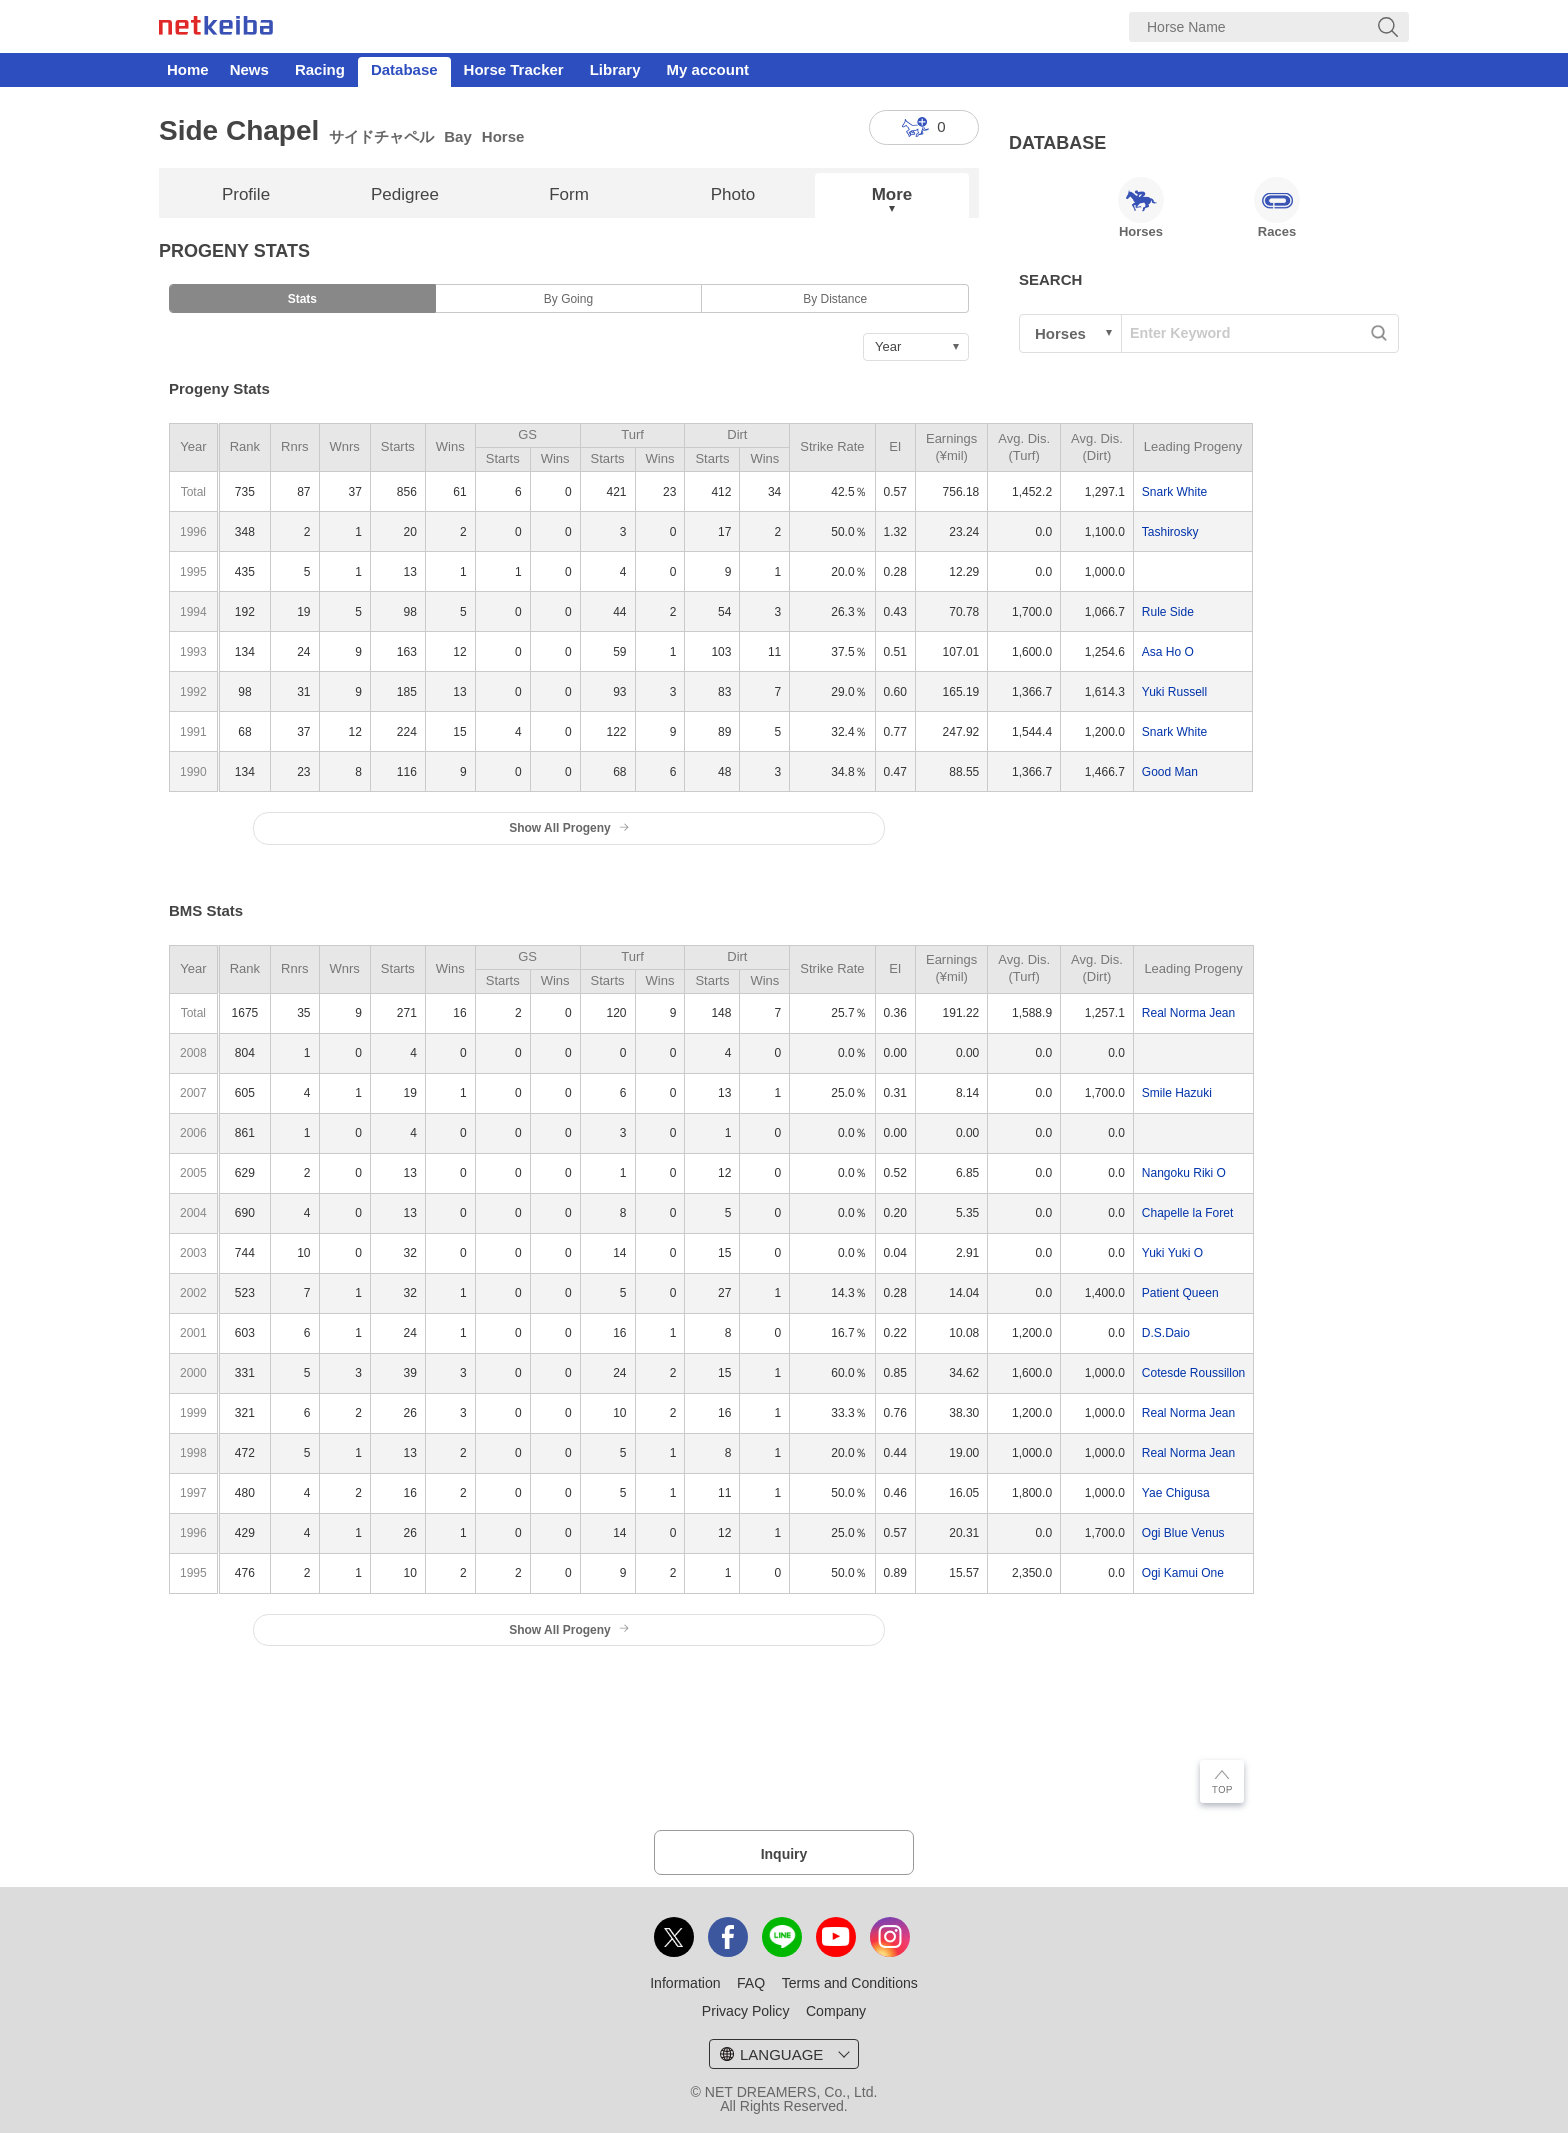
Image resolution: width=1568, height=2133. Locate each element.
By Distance (835, 299)
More (892, 194)
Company (836, 2011)
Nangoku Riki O (1184, 1173)
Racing (320, 69)
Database (404, 69)
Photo (733, 194)
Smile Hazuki (1177, 1093)
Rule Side (1168, 612)
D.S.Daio (1166, 1333)
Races (1277, 208)
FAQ (751, 1983)
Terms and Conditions (850, 1983)
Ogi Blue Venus (1183, 1533)
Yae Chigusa (1176, 1493)
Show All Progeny (569, 828)
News (249, 69)
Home (188, 69)
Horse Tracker (514, 69)
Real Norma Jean (1188, 1013)
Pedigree (405, 194)
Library (615, 69)
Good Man (1170, 772)
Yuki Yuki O (1172, 1253)
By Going (568, 299)
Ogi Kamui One (1183, 1573)
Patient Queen (1180, 1293)
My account (708, 69)
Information (685, 1983)
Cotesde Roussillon (1193, 1373)
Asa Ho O (1168, 652)
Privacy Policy (746, 2011)
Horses (1141, 208)
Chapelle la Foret (1187, 1213)
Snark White (1174, 492)
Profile (246, 194)
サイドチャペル (381, 136)
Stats (302, 299)
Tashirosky (1170, 532)
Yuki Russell (1174, 692)
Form (569, 194)
